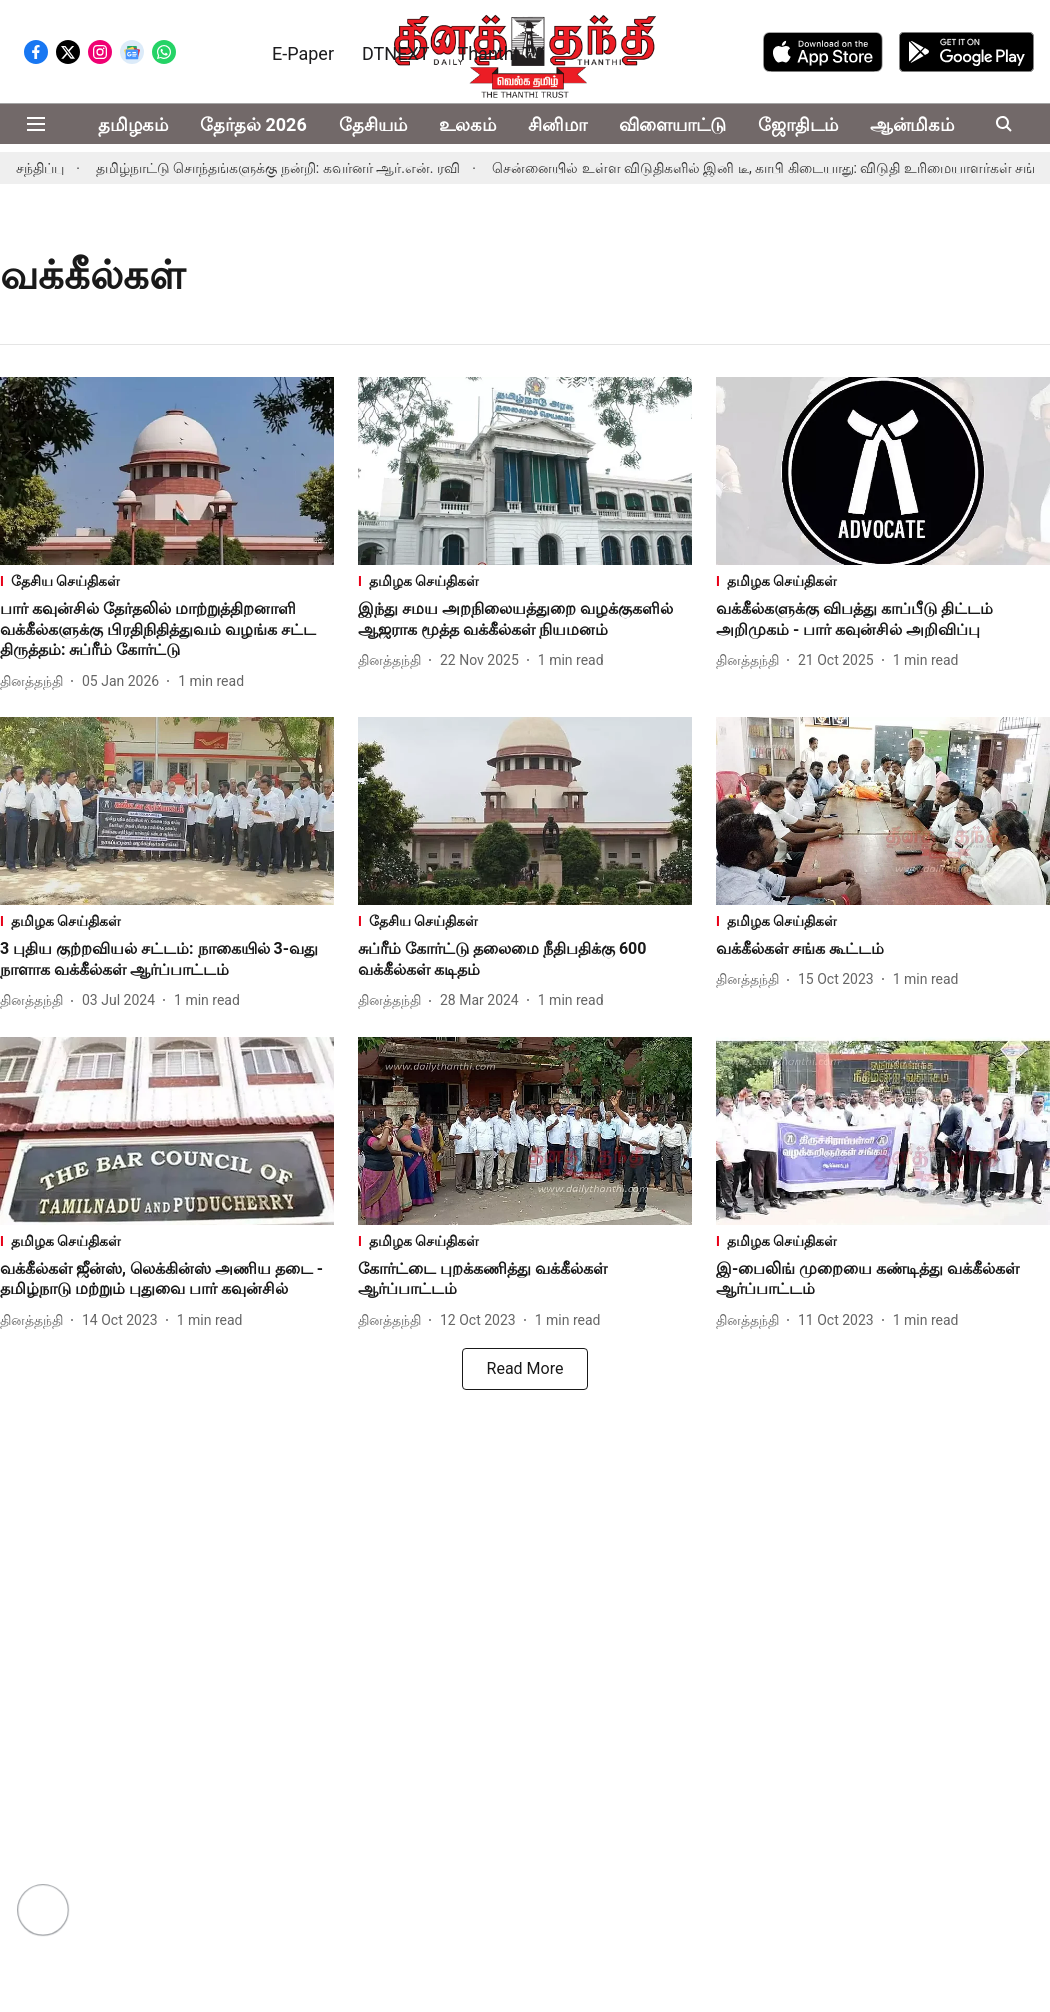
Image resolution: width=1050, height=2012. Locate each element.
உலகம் (467, 124)
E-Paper (303, 53)
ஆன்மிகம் (912, 124)
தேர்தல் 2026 (253, 124)
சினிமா (557, 124)
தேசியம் (373, 124)
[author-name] (35, 681)
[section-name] (167, 582)
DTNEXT (395, 53)
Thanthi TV (500, 53)
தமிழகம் (133, 124)
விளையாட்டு (672, 124)
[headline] (167, 630)
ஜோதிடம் (798, 124)
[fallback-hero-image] (167, 471)
